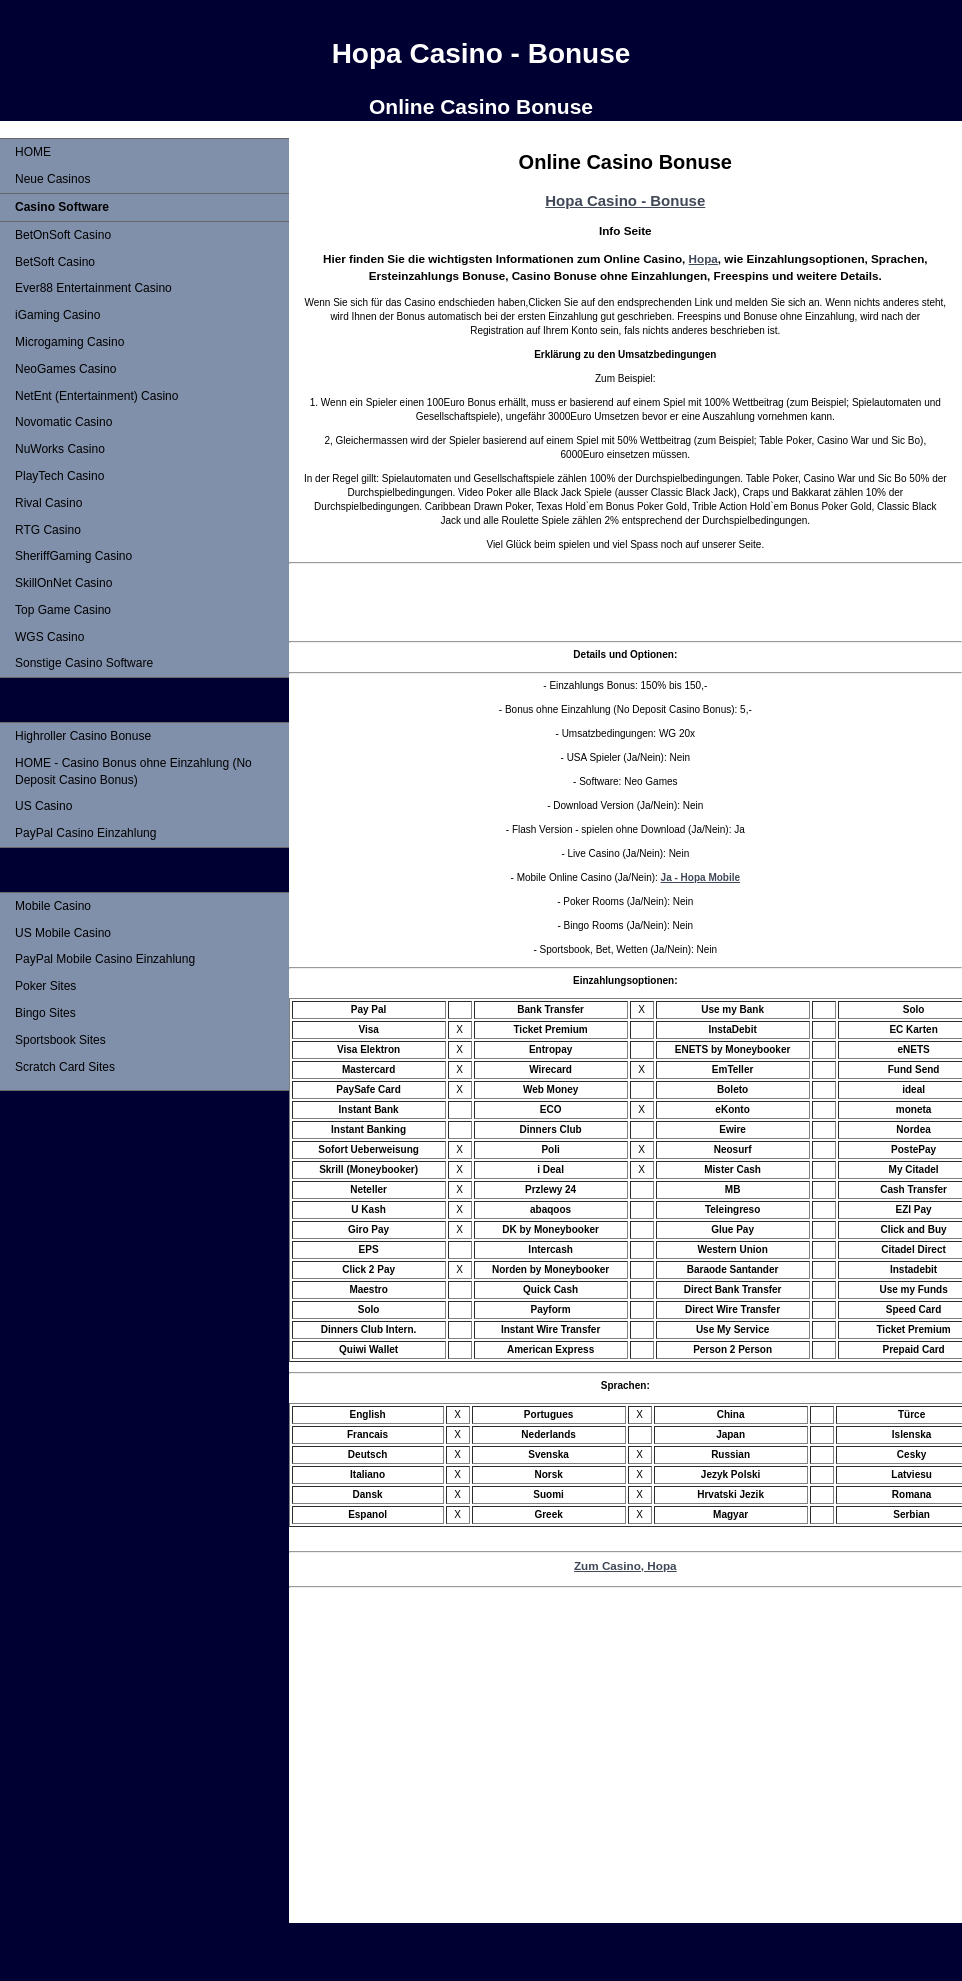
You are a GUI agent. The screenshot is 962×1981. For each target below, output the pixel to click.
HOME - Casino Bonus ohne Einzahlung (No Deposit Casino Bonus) (133, 771)
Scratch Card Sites (65, 1067)
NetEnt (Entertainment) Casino (96, 396)
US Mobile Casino (63, 933)
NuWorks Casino (60, 449)
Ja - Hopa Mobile (700, 877)
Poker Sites (45, 986)
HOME (33, 152)
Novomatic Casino (63, 422)
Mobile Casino (53, 906)
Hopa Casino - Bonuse (625, 200)
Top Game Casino (63, 610)
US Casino (43, 806)
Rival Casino (48, 503)
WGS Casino (49, 637)
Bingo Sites (45, 1013)
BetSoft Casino (55, 262)
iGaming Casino (57, 315)
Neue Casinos (52, 179)
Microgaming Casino (69, 342)
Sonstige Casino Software (84, 663)
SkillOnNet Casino (63, 583)
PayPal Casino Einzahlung (85, 833)
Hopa (703, 258)
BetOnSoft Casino (63, 235)
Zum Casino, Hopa (625, 1565)
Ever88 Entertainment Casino (93, 288)
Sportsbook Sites (60, 1040)
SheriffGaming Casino (73, 556)
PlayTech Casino (59, 476)
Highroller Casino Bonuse (83, 736)
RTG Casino (48, 530)
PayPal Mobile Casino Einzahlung (105, 959)
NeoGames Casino (65, 369)
